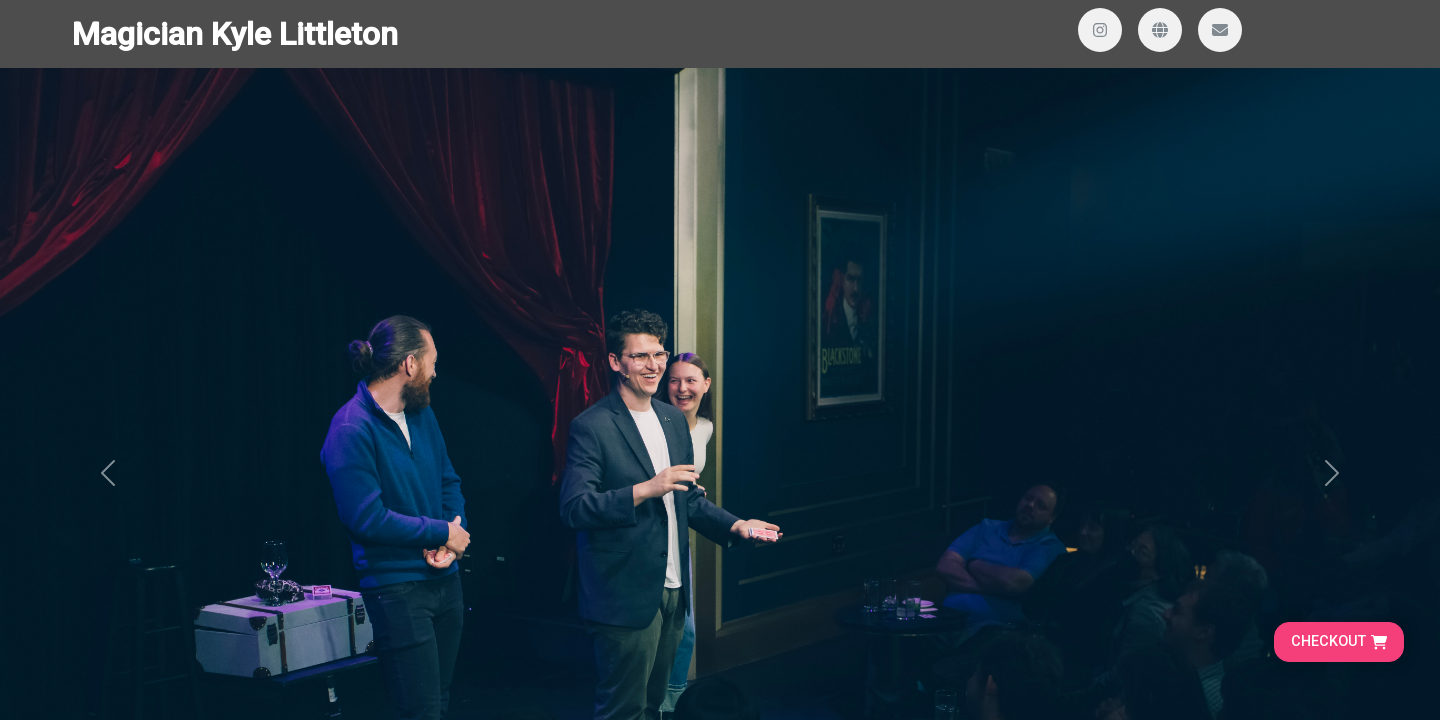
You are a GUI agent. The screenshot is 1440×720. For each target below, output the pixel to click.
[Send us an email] (1220, 30)
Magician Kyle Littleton (235, 34)
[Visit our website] (1160, 30)
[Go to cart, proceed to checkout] (1339, 642)
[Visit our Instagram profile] (1100, 30)
